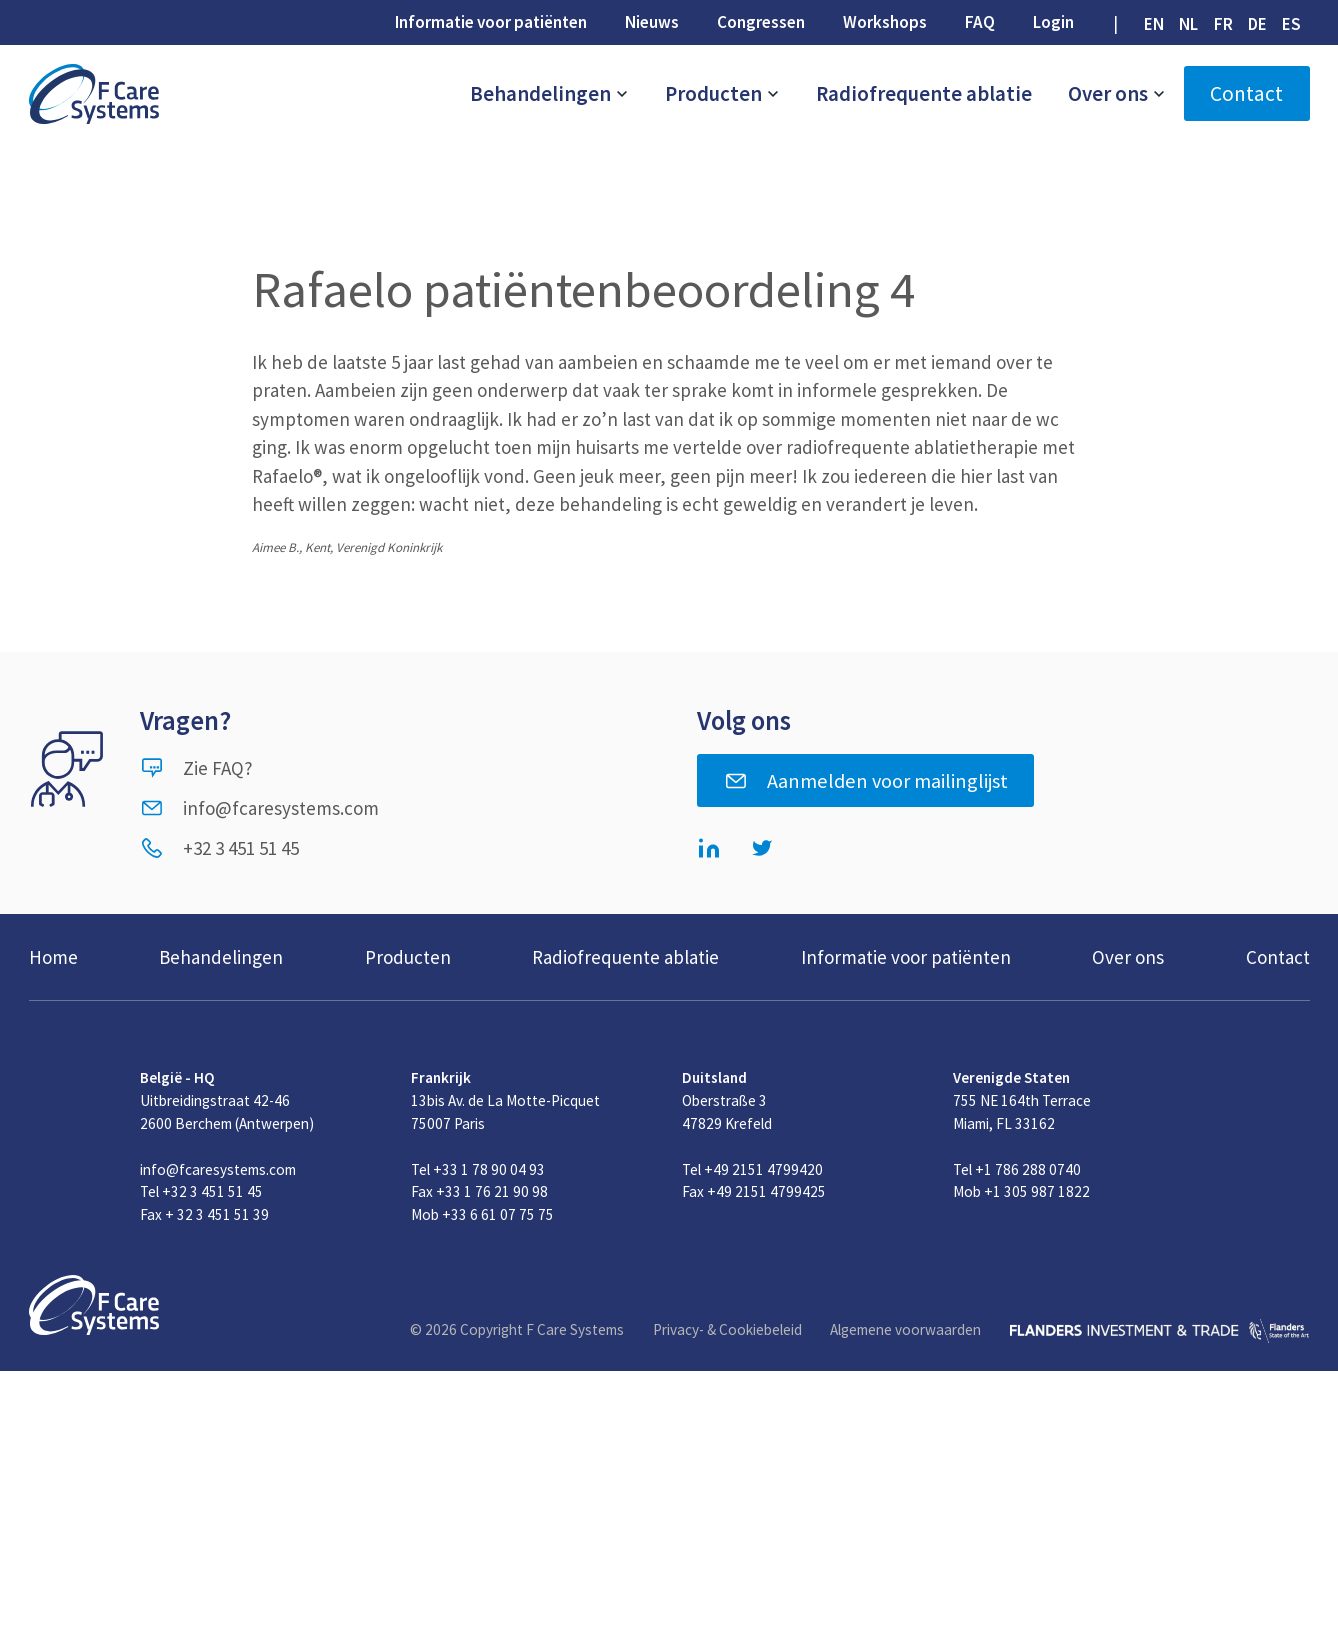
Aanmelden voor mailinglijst (866, 781)
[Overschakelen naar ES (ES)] (1291, 24)
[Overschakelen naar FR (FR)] (1223, 24)
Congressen (761, 22)
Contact (1246, 93)
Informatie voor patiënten (491, 22)
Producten (722, 93)
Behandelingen (549, 93)
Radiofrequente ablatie (924, 93)
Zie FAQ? (196, 768)
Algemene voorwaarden (905, 1329)
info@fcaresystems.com (259, 808)
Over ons (1117, 93)
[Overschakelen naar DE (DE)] (1257, 24)
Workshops (885, 22)
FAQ (980, 22)
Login (1053, 22)
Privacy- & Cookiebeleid (727, 1329)
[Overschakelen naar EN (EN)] (1154, 24)
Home (53, 957)
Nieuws (652, 22)
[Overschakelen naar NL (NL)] (1189, 24)
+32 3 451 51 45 (219, 848)
